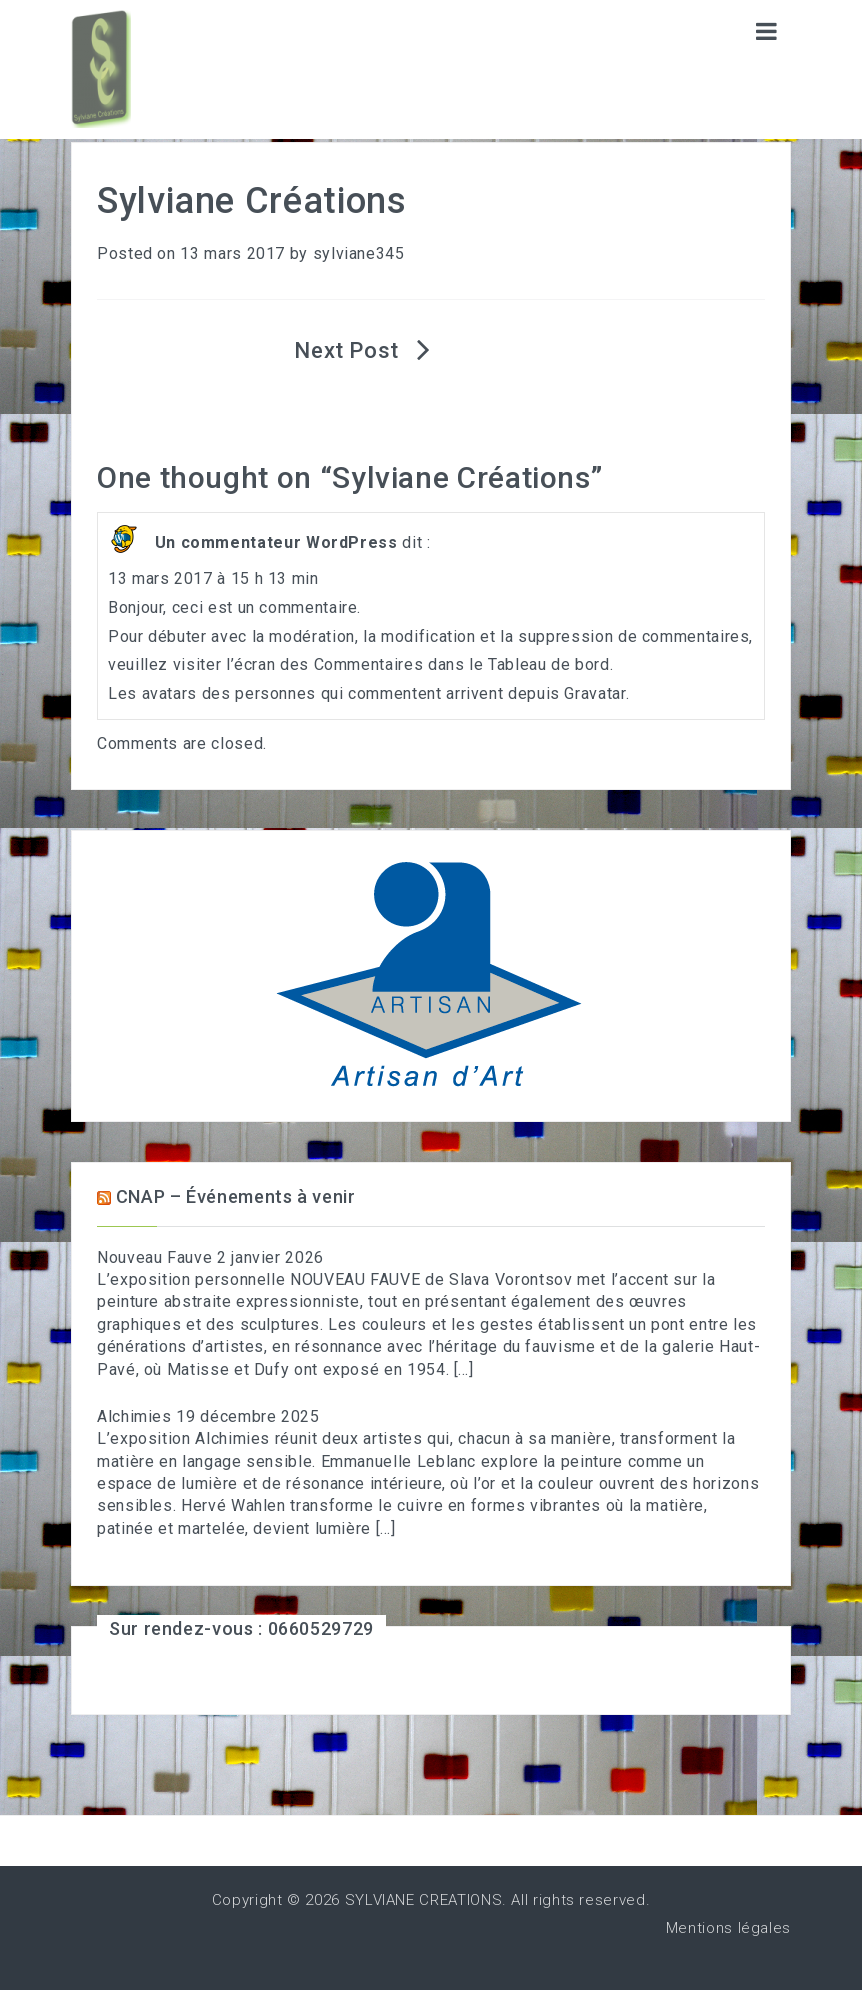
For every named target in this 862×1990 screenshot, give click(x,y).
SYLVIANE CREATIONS (424, 1900)
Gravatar (594, 693)
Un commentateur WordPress (276, 542)
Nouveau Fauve (154, 1257)
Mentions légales (728, 1928)
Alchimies (134, 1416)
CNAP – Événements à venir (236, 1196)
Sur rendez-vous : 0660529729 (241, 1628)
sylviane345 (359, 253)
